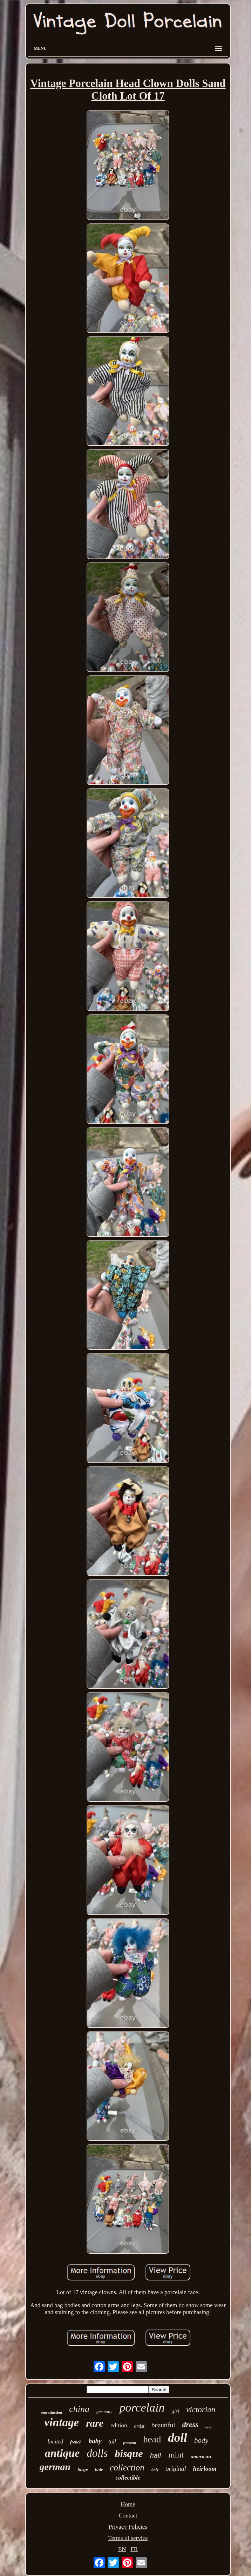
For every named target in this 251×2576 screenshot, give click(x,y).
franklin (129, 2443)
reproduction (51, 2412)
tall (112, 2442)
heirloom (204, 2468)
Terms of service (128, 2538)
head (152, 2439)
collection (127, 2467)
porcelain (141, 2407)
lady (155, 2469)
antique (62, 2453)
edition (118, 2425)
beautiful (163, 2425)
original (175, 2468)
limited (55, 2442)
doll (177, 2438)
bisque (129, 2453)
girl (175, 2411)
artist (139, 2426)
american (201, 2456)
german (55, 2466)
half (155, 2455)
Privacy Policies (128, 2526)
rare (94, 2423)
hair (99, 2469)
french (76, 2442)
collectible (128, 2477)
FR (134, 2549)
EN (122, 2549)
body (201, 2440)
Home (128, 2504)
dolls (97, 2453)
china (79, 2409)
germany (104, 2411)
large (82, 2469)
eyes (208, 2427)
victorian (200, 2409)
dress (190, 2424)
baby (95, 2441)
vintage (61, 2422)
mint (176, 2454)
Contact (128, 2515)
